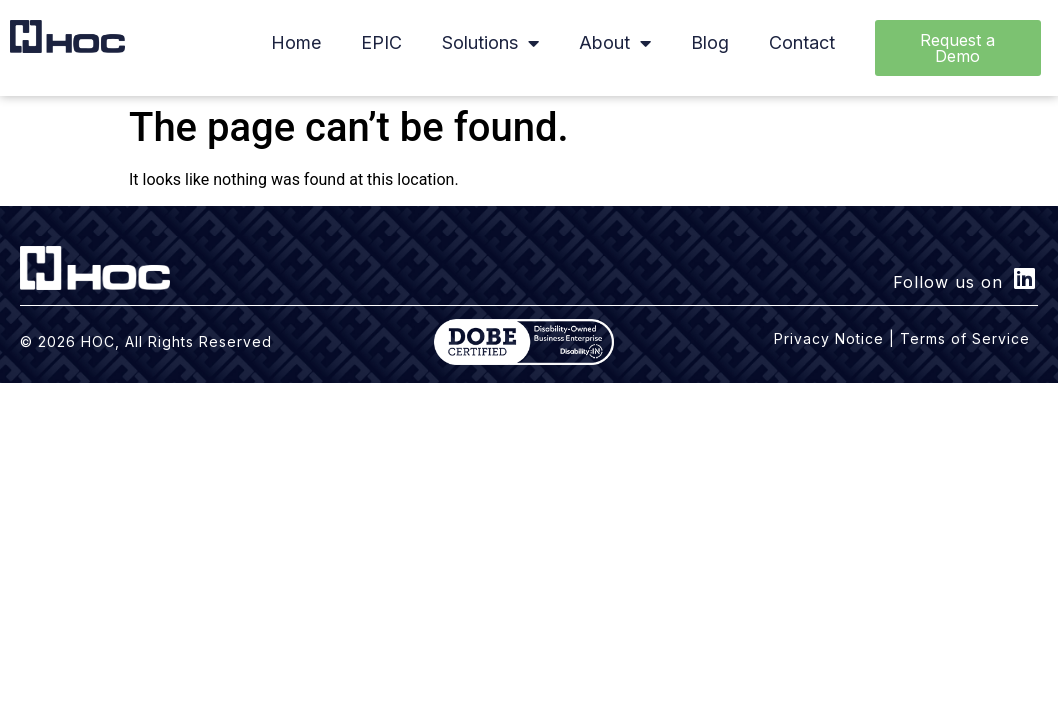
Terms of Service (965, 338)
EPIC (381, 42)
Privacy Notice (829, 338)
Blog (710, 42)
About (615, 43)
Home (296, 42)
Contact (802, 42)
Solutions (490, 43)
